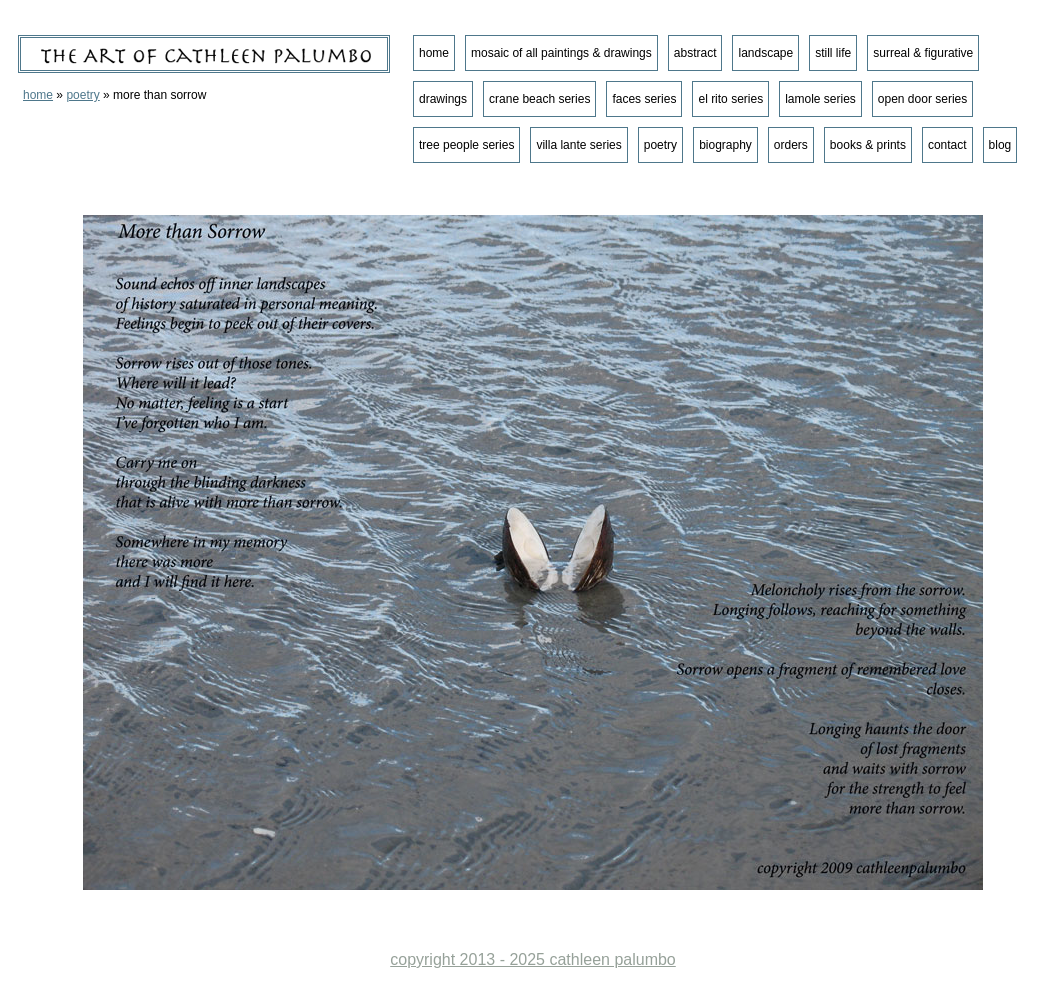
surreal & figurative (923, 53)
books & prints (868, 145)
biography (725, 145)
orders (791, 145)
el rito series (730, 99)
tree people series (466, 145)
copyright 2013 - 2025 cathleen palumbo (533, 959)
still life (833, 53)
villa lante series (578, 145)
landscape (765, 53)
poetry (82, 95)
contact (947, 145)
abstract (695, 53)
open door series (922, 99)
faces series (644, 99)
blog (1000, 145)
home (38, 95)
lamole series (820, 99)
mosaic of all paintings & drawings (561, 53)
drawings (443, 99)
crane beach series (539, 99)
